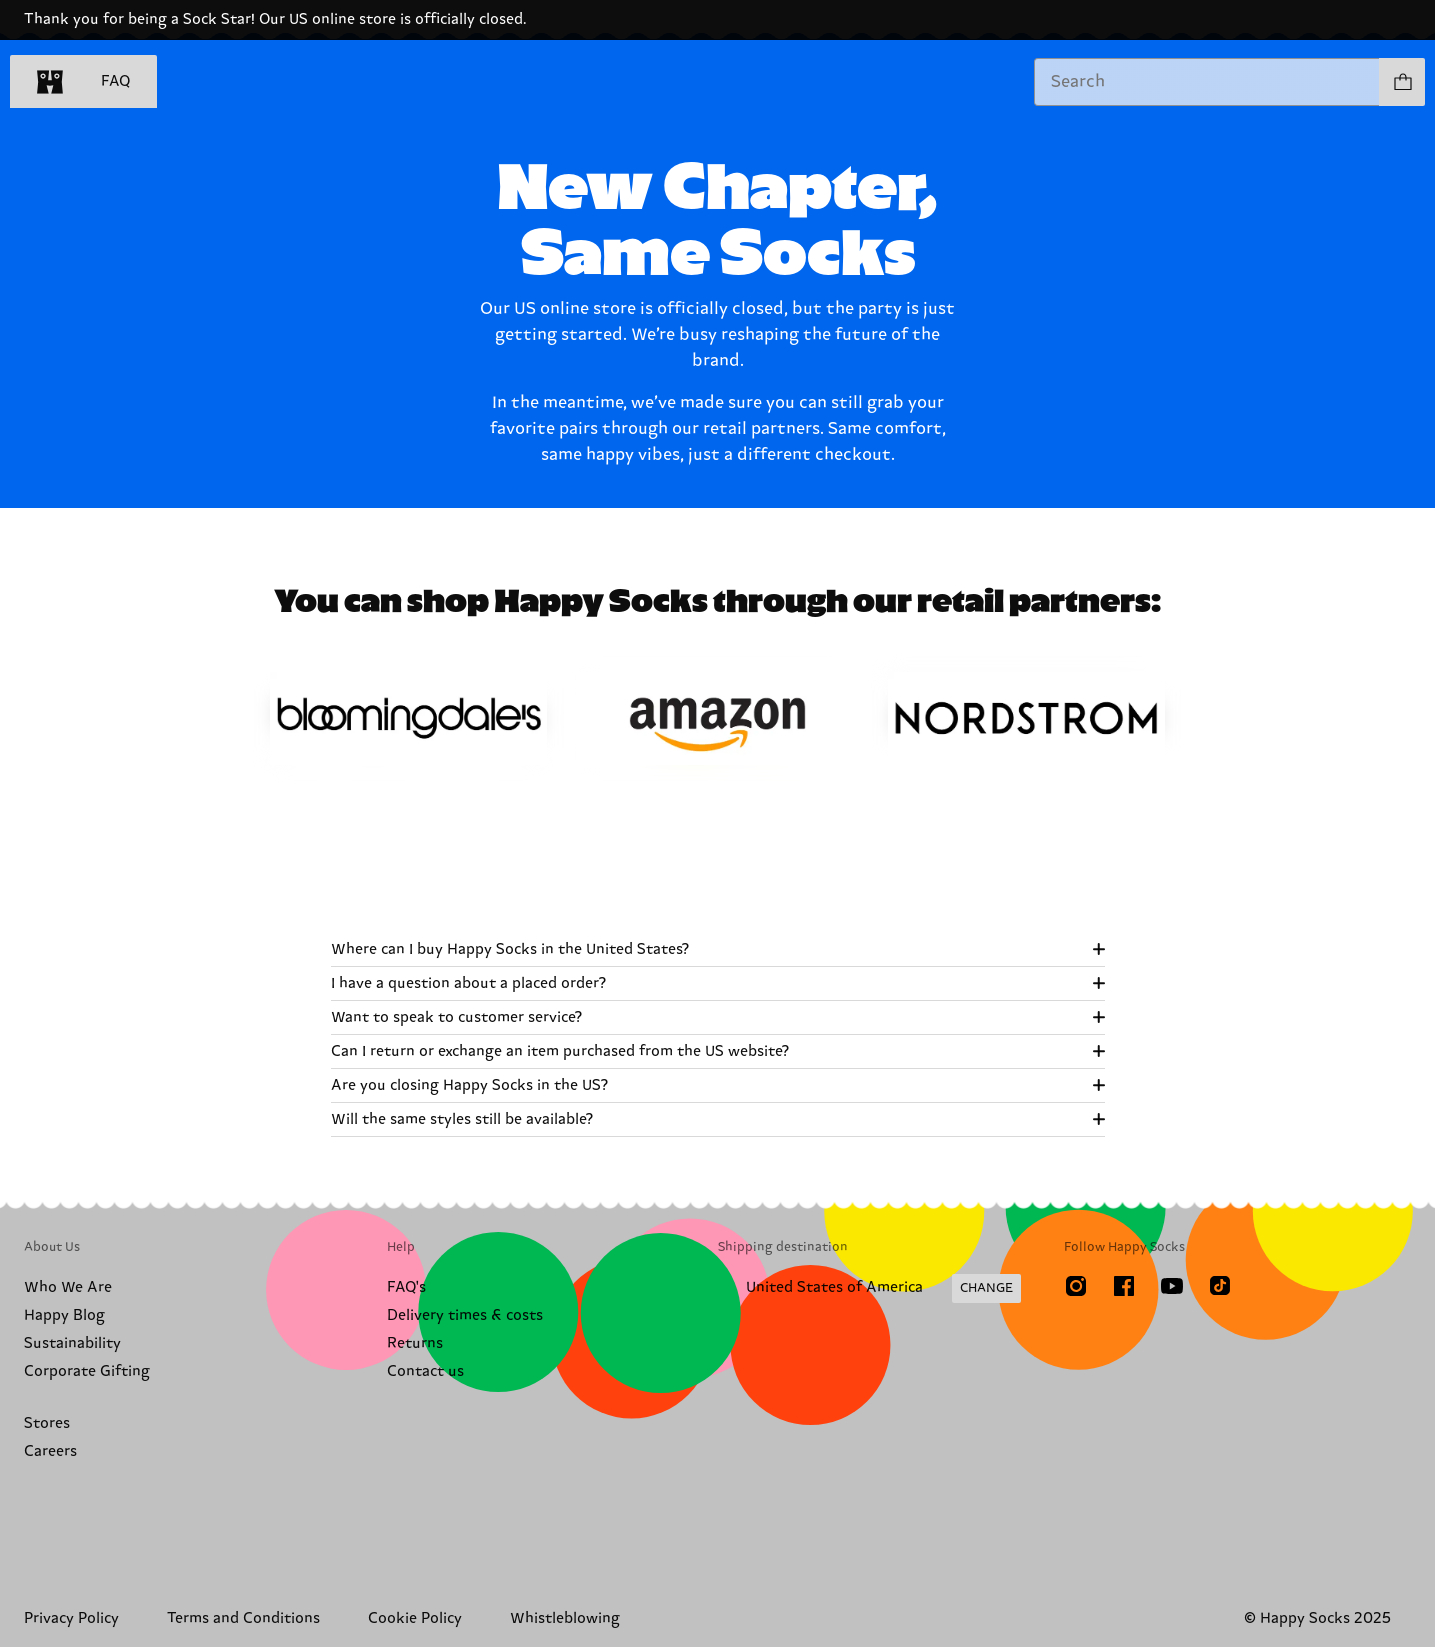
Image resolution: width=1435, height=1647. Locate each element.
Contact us (425, 1371)
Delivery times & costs (465, 1315)
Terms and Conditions (243, 1618)
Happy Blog (64, 1315)
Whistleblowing (565, 1618)
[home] (50, 82)
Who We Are (68, 1287)
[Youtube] (1172, 1286)
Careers (50, 1451)
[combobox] (1207, 82)
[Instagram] (1076, 1286)
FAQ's (406, 1287)
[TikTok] (1220, 1286)
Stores (47, 1423)
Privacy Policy (71, 1618)
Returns (415, 1343)
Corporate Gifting (87, 1371)
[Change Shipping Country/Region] (869, 1289)
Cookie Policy (415, 1618)
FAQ (115, 81)
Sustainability (72, 1343)
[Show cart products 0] (1402, 82)
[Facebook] (1124, 1286)
